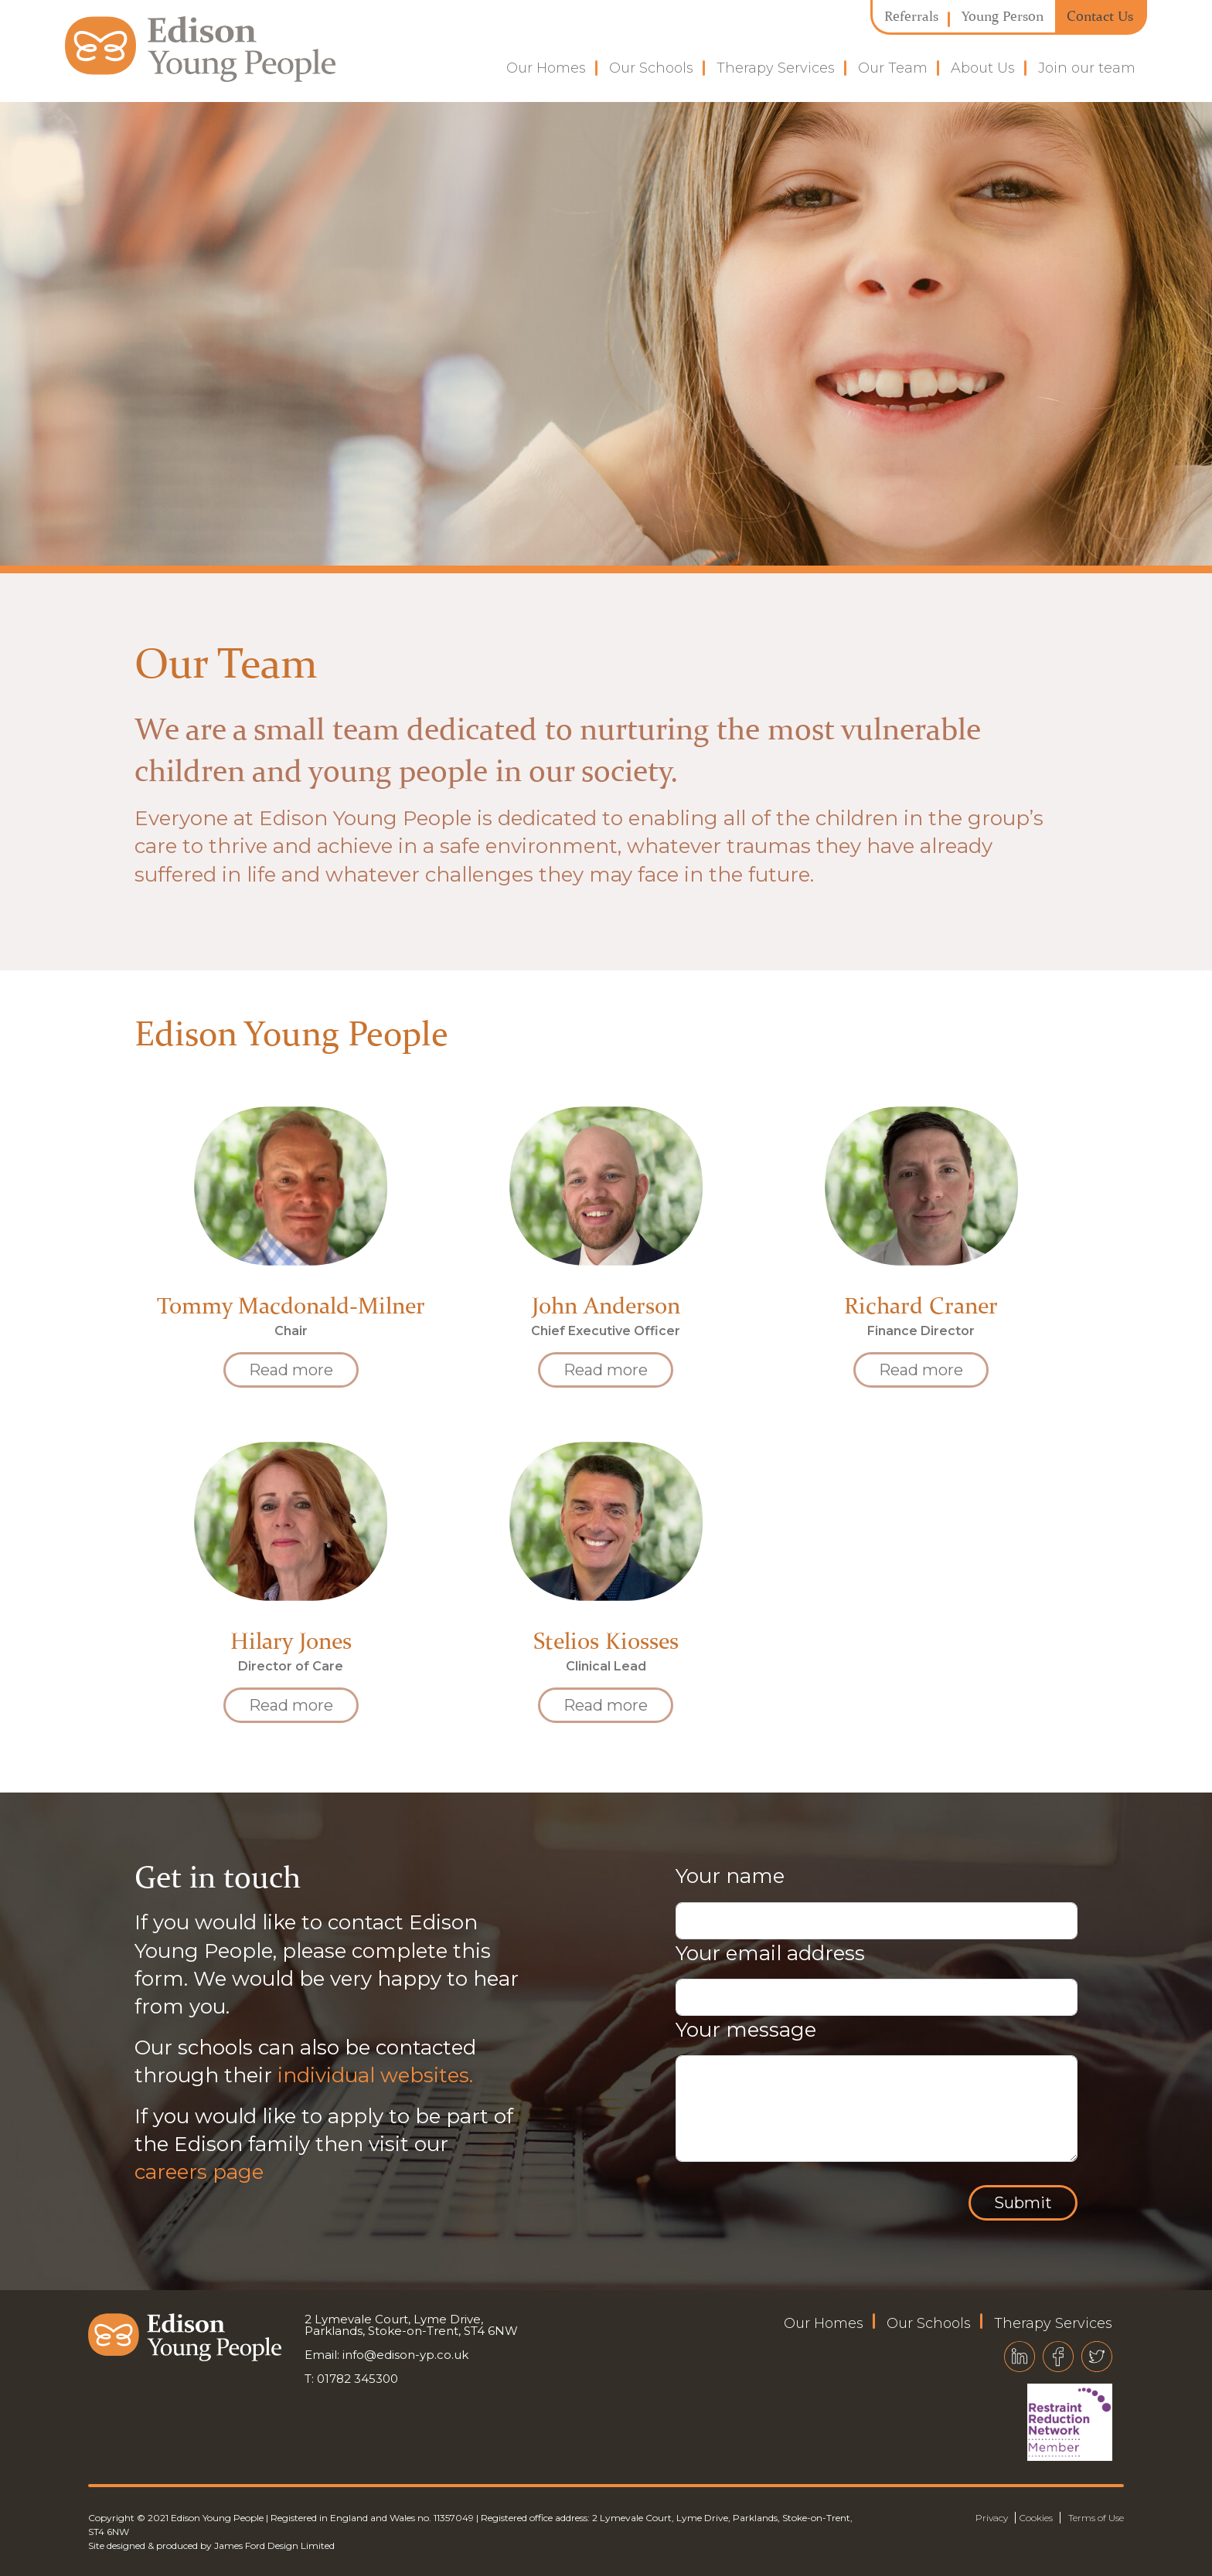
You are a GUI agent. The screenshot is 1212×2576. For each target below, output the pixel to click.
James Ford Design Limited (274, 2545)
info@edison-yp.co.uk (405, 2354)
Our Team (893, 67)
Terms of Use (1096, 2517)
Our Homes (546, 67)
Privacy (991, 2517)
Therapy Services (776, 67)
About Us (983, 67)
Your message (746, 2029)
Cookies (1036, 2517)
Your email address (770, 1953)
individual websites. (375, 2075)
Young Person (1002, 16)
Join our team (1086, 67)
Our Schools (651, 67)
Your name (730, 1876)
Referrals (911, 16)
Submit (1023, 2203)
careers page (199, 2172)
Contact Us (1100, 16)
